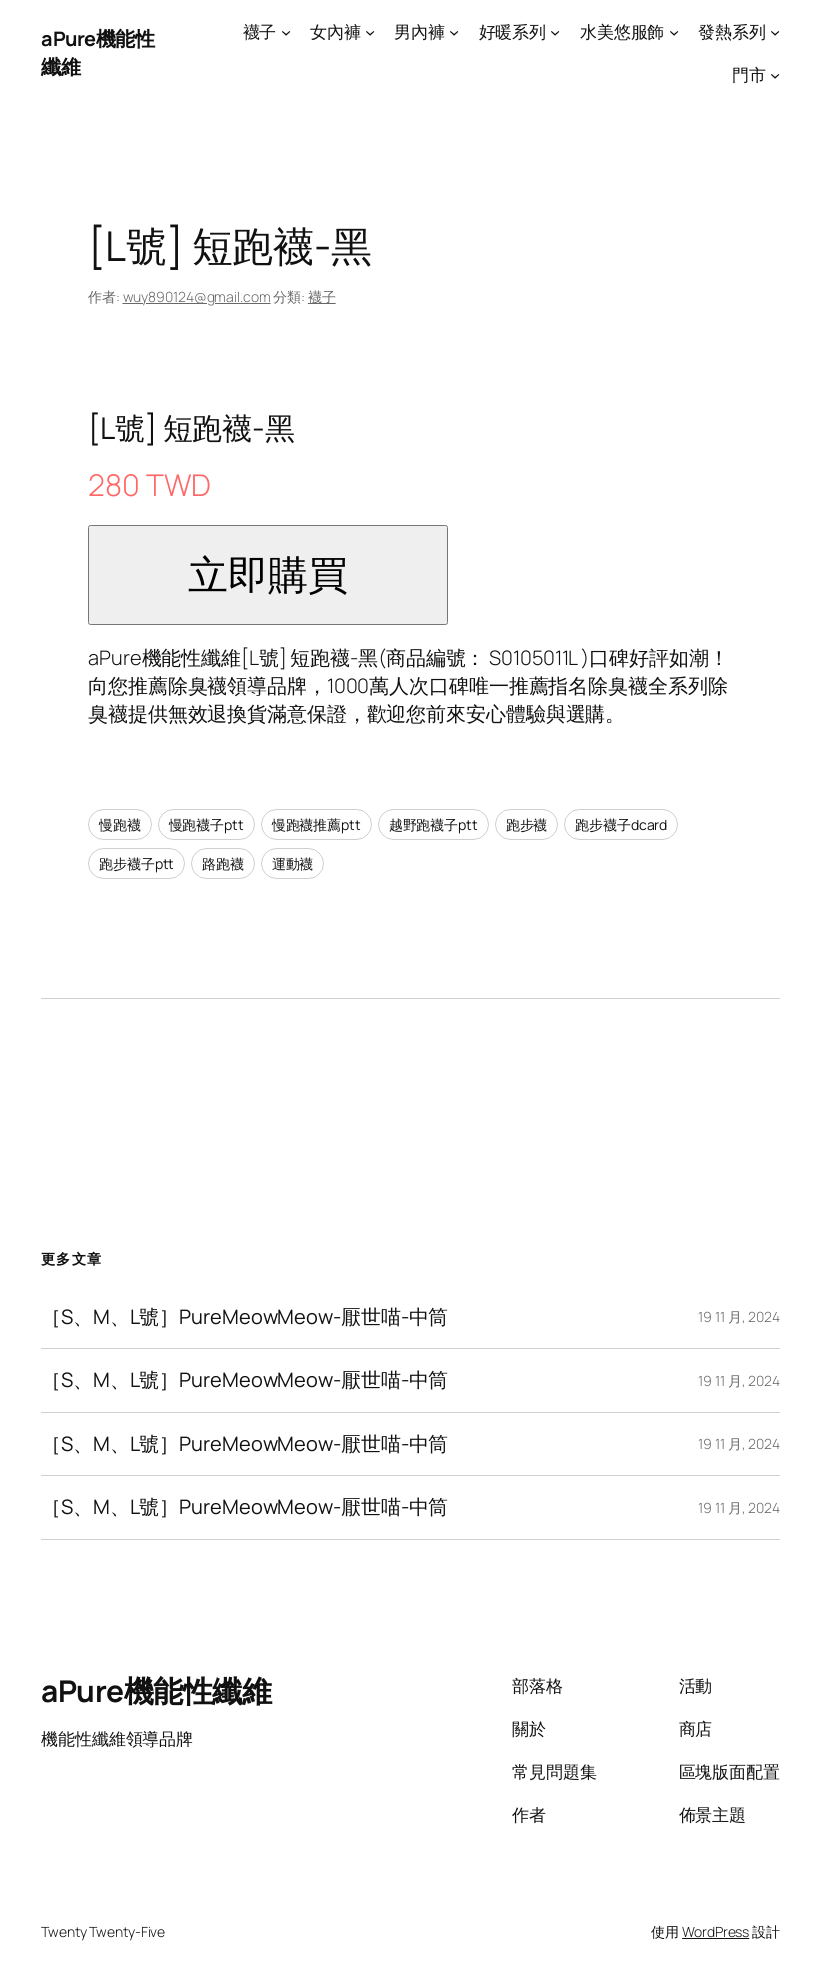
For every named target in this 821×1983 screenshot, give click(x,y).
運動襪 (293, 863)
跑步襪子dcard (621, 824)
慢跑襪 (120, 824)
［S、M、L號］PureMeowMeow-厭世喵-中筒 (244, 1317)
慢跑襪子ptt (206, 824)
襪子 (322, 296)
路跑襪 (223, 863)
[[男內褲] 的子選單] (454, 32)
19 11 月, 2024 (739, 1316)
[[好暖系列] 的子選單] (555, 32)
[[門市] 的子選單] (775, 75)
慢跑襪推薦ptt (316, 824)
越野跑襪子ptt (433, 824)
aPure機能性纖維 (156, 1690)
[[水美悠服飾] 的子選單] (674, 32)
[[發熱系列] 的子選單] (775, 32)
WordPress (715, 1931)
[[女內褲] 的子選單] (370, 32)
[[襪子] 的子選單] (286, 32)
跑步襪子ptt (136, 863)
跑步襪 (527, 824)
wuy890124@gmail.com (197, 296)
